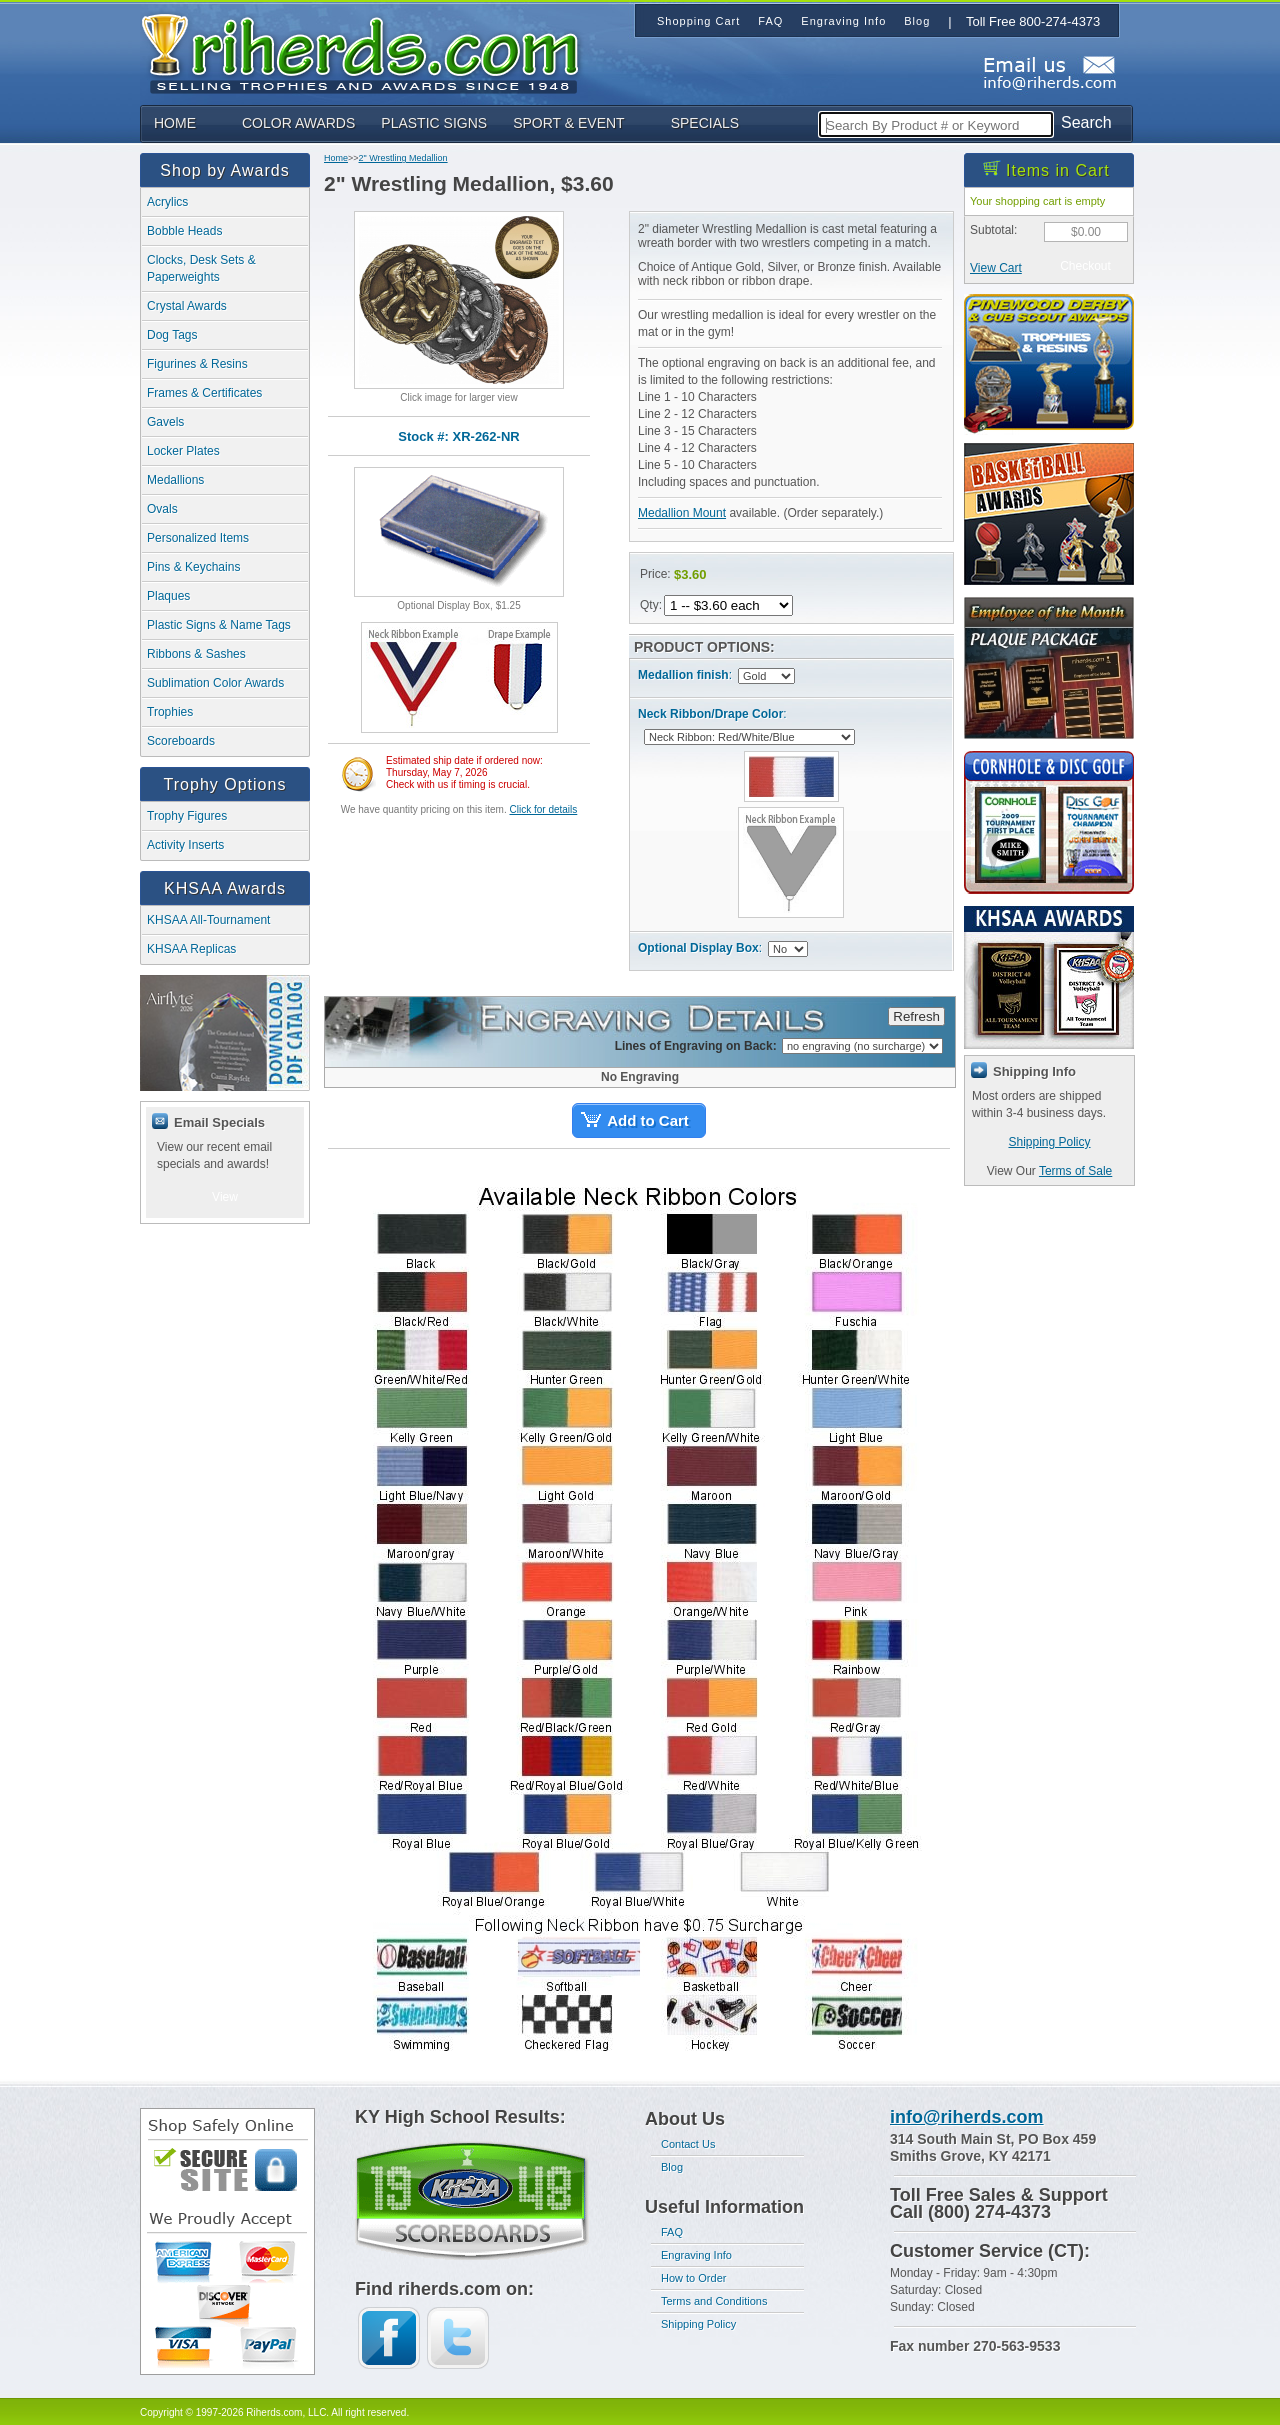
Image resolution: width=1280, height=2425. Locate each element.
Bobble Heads (184, 231)
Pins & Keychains (193, 567)
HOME (175, 123)
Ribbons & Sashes (196, 654)
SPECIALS (705, 123)
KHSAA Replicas (191, 949)
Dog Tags (172, 335)
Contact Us (688, 2144)
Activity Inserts (185, 845)
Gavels (165, 422)
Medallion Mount (682, 513)
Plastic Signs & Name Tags (219, 625)
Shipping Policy (1049, 1142)
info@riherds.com (967, 2117)
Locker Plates (183, 451)
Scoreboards (181, 741)
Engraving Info (696, 2255)
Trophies (170, 712)
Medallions (175, 480)
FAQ (672, 2232)
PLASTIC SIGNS (434, 123)
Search (1086, 122)
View (225, 1197)
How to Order (693, 2278)
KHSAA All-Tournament (208, 920)
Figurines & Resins (197, 364)
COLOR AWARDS (298, 123)
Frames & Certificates (204, 393)
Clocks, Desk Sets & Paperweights (201, 268)
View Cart (996, 268)
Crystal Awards (187, 306)
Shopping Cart (698, 21)
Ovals (162, 509)
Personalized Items (198, 538)
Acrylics (167, 202)
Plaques (168, 596)
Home (336, 158)
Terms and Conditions (714, 2301)
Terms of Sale (1075, 1171)
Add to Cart (648, 1120)
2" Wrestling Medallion (403, 158)
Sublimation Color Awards (215, 683)
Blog (672, 2167)
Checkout (1085, 266)
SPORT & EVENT (569, 123)
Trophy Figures (187, 816)
